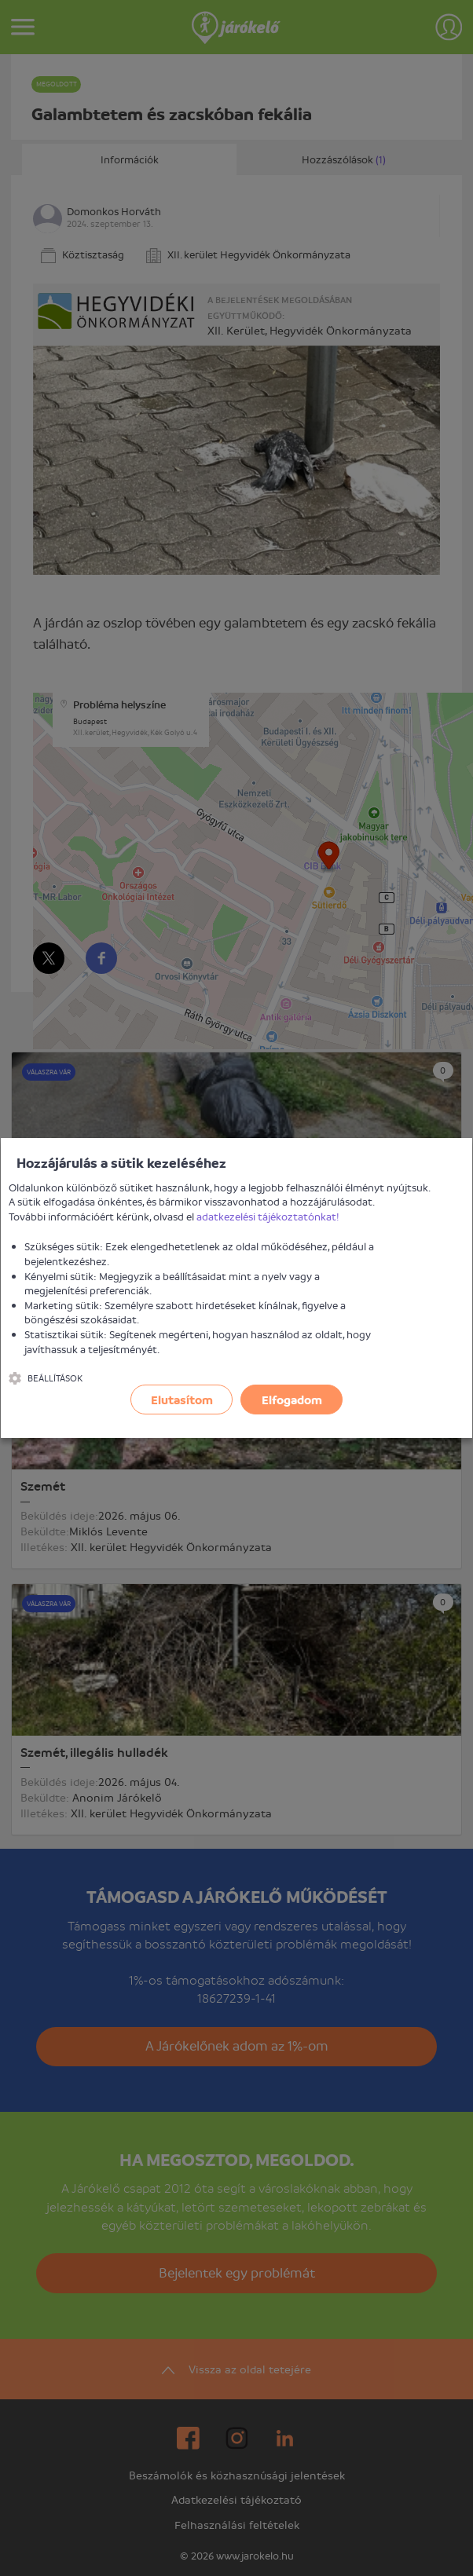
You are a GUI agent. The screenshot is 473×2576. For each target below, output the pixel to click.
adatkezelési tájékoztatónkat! (267, 1216)
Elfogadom (292, 1399)
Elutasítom (182, 1399)
